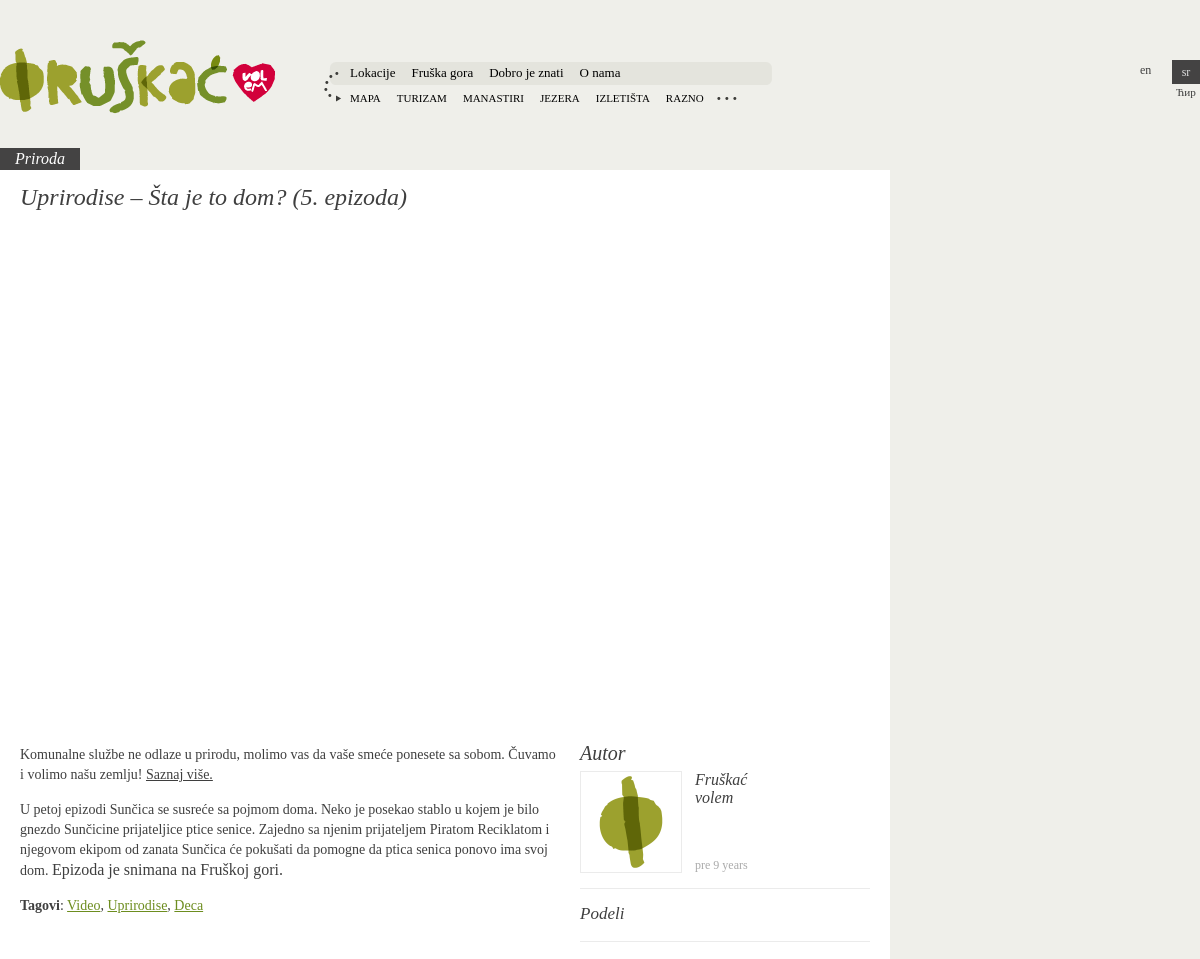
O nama (600, 72)
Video (83, 905)
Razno (685, 98)
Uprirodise (137, 905)
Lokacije (372, 72)
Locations (727, 98)
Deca (188, 905)
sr (1186, 72)
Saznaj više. (179, 774)
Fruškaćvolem (721, 788)
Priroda (40, 158)
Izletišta (623, 98)
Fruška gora (442, 72)
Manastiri (493, 98)
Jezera (560, 98)
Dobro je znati (526, 72)
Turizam (422, 98)
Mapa (365, 98)
